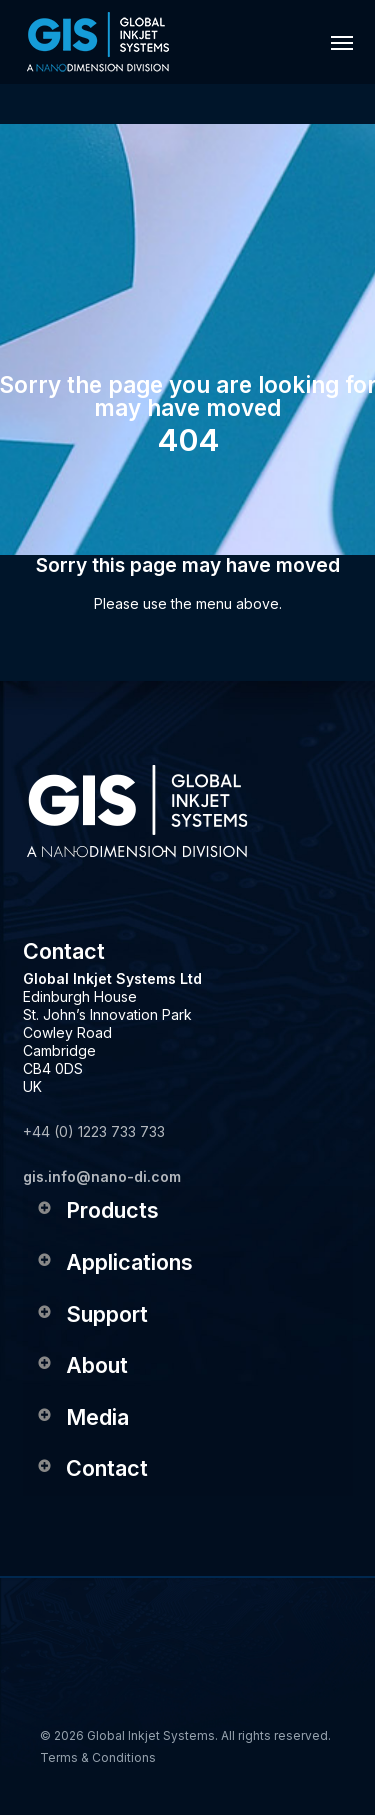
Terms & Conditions (98, 1757)
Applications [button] (114, 1262)
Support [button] (92, 1314)
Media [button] (82, 1417)
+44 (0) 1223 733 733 (94, 1131)
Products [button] (97, 1210)
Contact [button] (92, 1468)
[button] (342, 42)
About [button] (82, 1365)
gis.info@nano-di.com (102, 1176)
